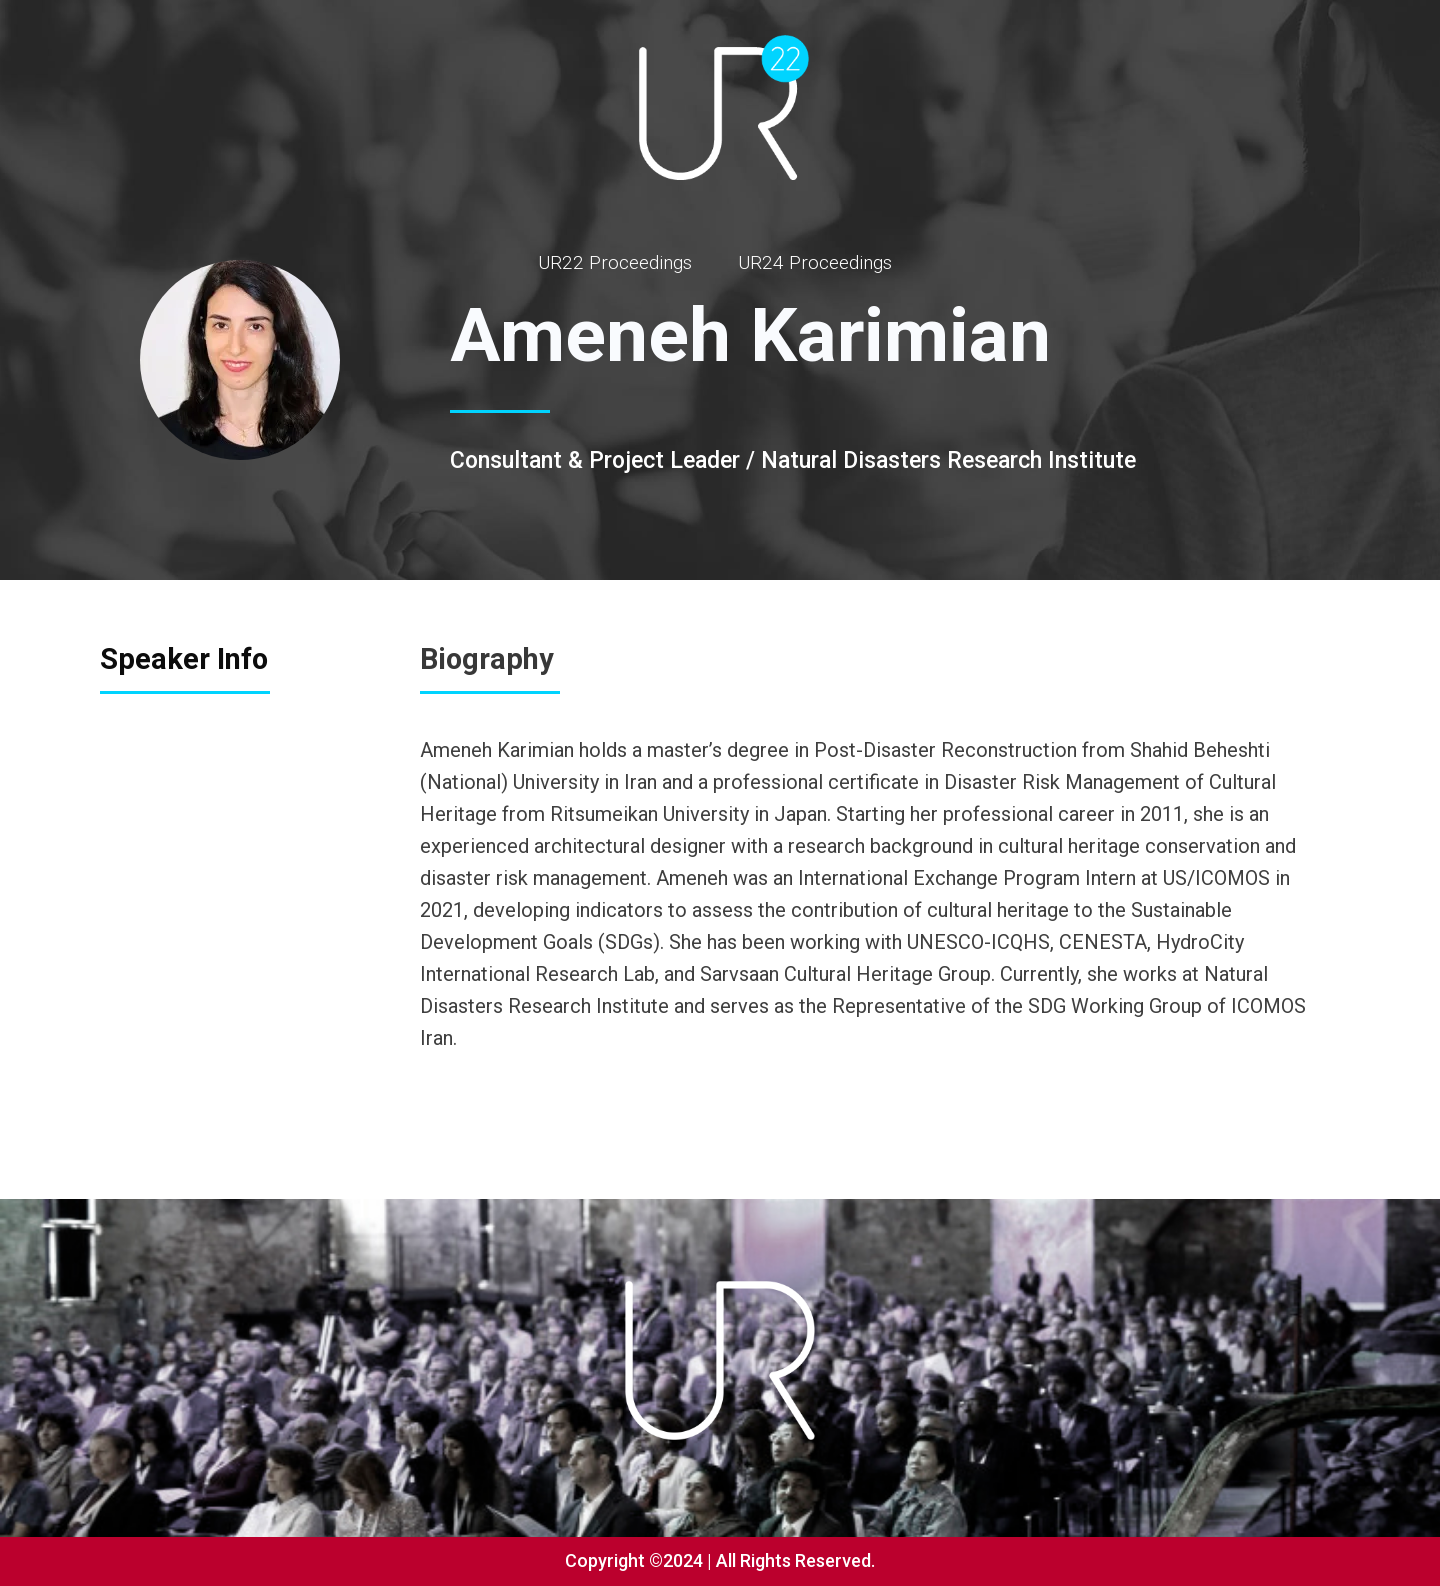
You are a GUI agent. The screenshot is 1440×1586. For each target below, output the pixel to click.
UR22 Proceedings (615, 262)
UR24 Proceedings (815, 262)
